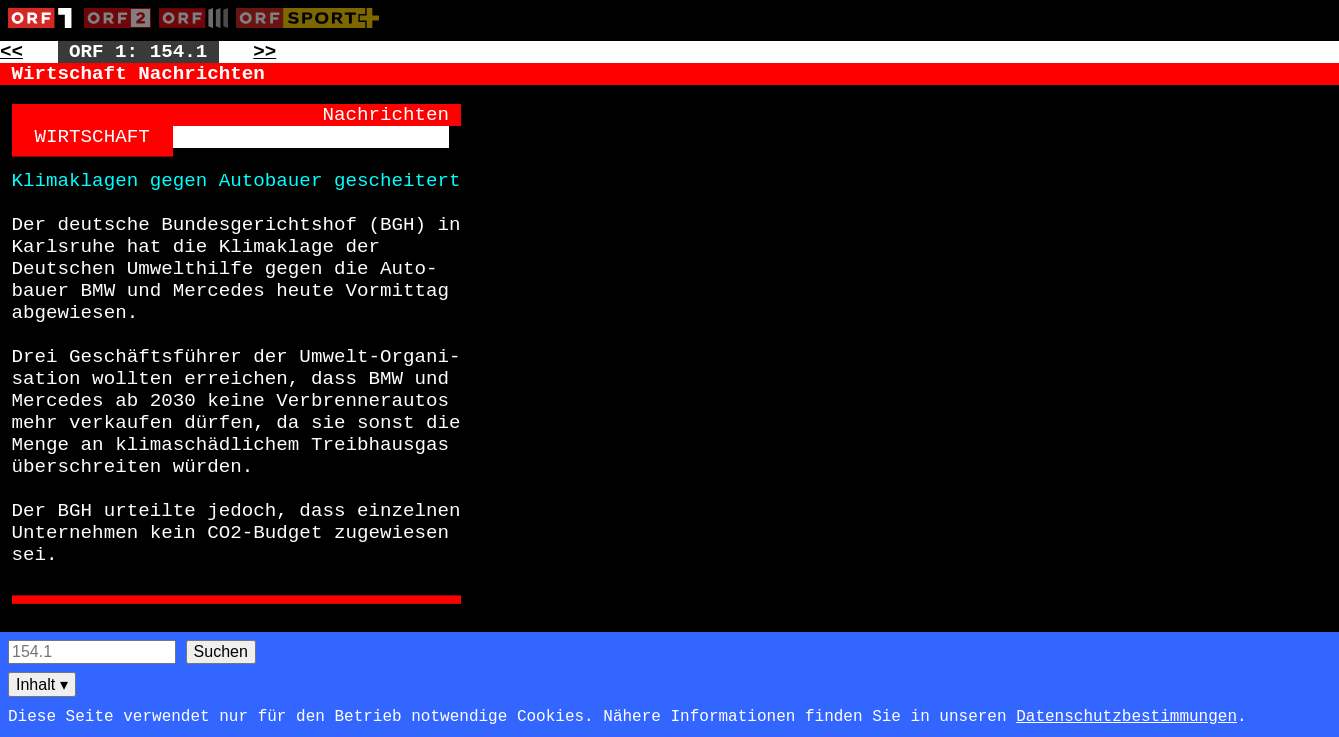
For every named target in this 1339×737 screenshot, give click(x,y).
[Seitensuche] (92, 652)
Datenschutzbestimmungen (1126, 717)
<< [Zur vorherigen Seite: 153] (11, 52)
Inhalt (42, 684)
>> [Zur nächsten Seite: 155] (264, 52)
